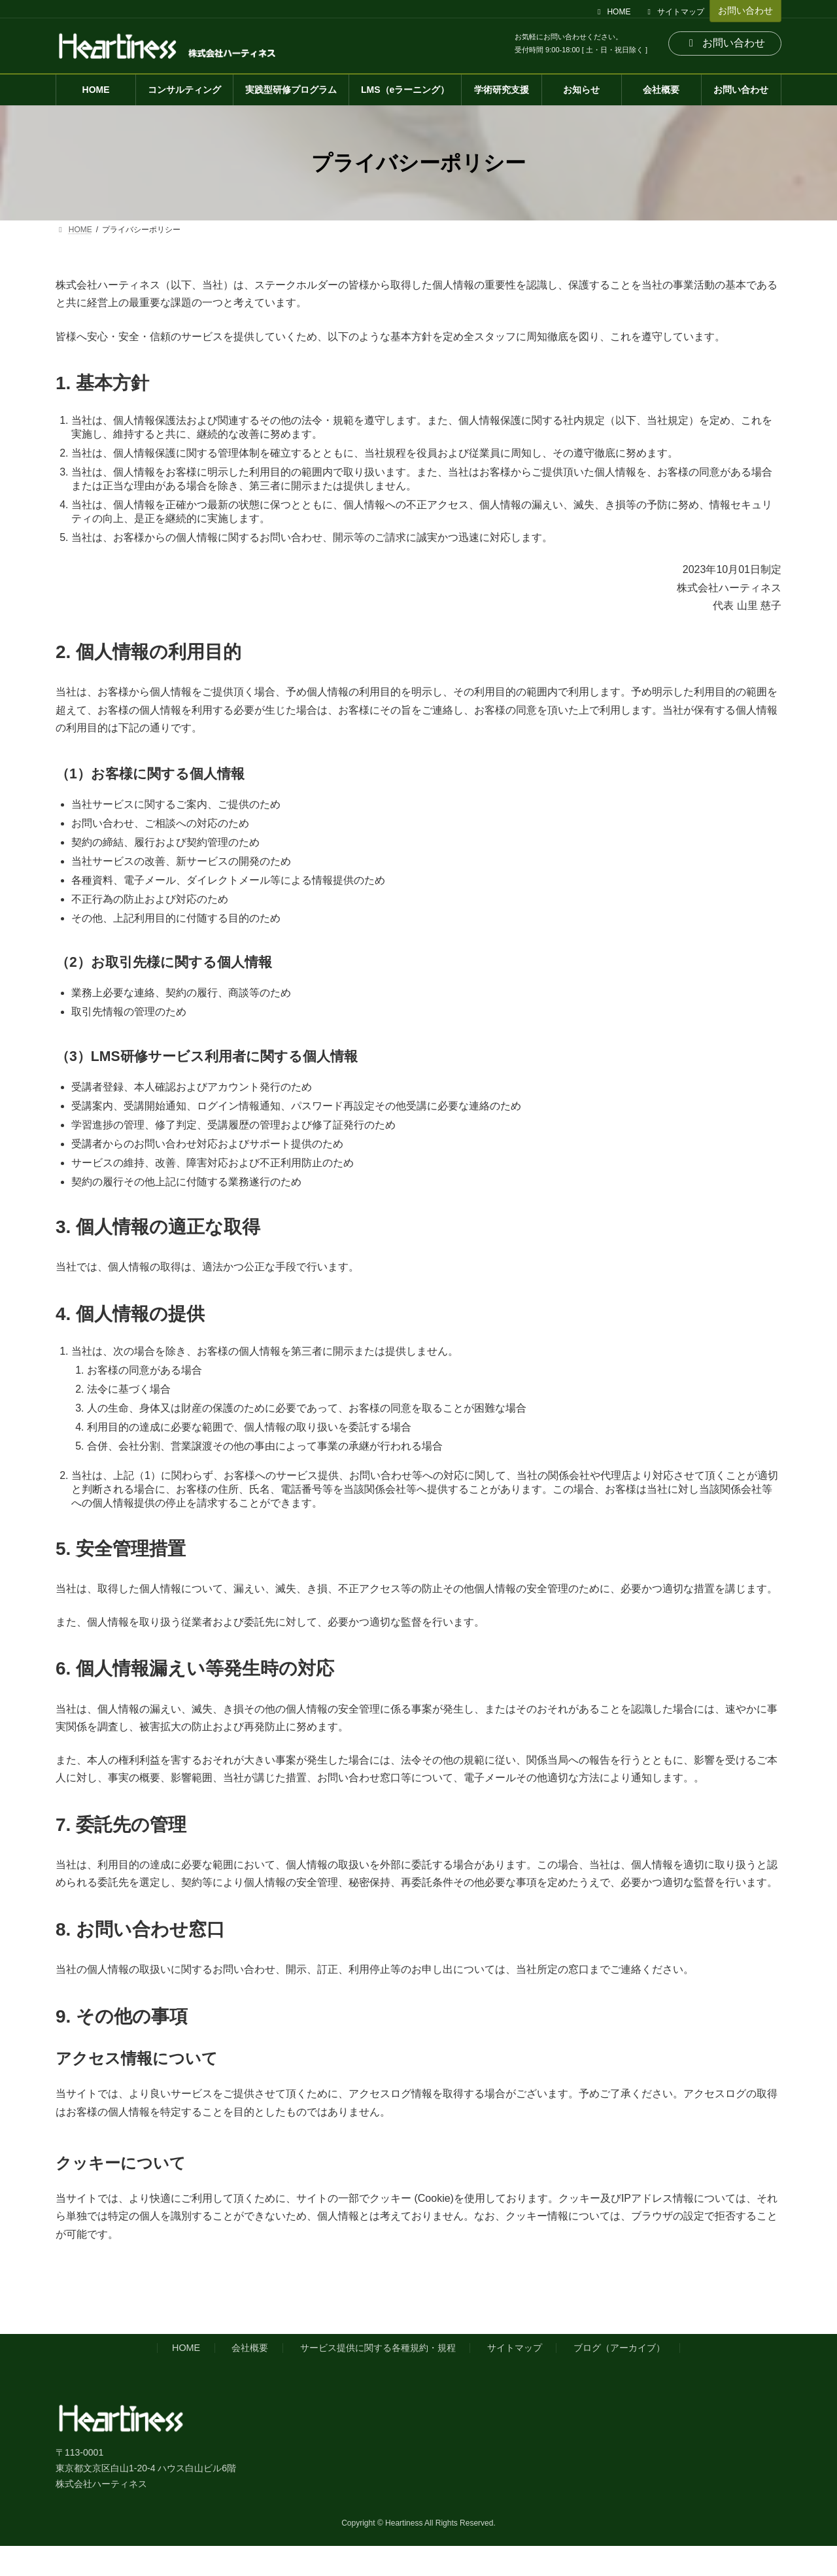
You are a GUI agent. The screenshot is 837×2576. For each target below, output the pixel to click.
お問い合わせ (745, 10)
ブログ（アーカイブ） (619, 2347)
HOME (612, 11)
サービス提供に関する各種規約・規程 (378, 2347)
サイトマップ (674, 11)
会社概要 (249, 2347)
